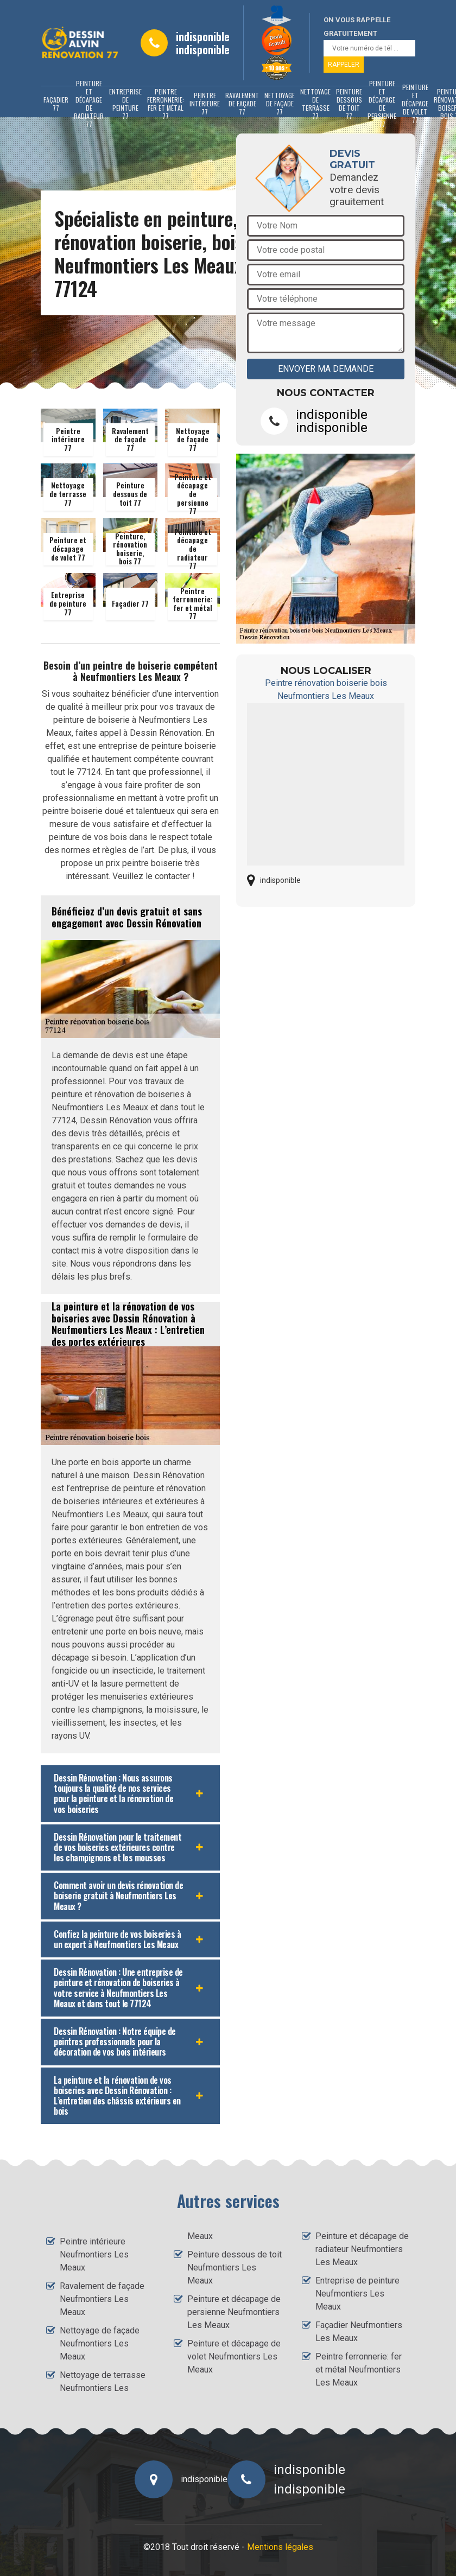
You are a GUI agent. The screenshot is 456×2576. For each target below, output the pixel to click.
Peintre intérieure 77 (204, 103)
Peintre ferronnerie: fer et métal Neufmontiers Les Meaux (358, 2369)
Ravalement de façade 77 (242, 103)
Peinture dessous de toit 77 (349, 103)
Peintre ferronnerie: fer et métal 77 (165, 103)
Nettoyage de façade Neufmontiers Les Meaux (100, 2343)
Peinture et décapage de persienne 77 (382, 103)
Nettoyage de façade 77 (279, 103)
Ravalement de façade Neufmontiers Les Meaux (102, 2299)
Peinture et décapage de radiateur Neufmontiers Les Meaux (362, 2249)
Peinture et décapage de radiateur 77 (89, 103)
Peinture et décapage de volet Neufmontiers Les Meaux (234, 2356)
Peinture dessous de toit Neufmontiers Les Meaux (234, 2267)
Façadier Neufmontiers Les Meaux (358, 2331)
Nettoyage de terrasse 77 (315, 103)
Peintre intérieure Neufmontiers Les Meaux (94, 2254)
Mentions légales (280, 2547)
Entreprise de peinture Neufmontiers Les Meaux (357, 2293)
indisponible (203, 36)
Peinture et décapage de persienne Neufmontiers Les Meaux (234, 2312)
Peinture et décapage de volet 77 (415, 103)
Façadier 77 (55, 103)
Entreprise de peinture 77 (125, 103)
